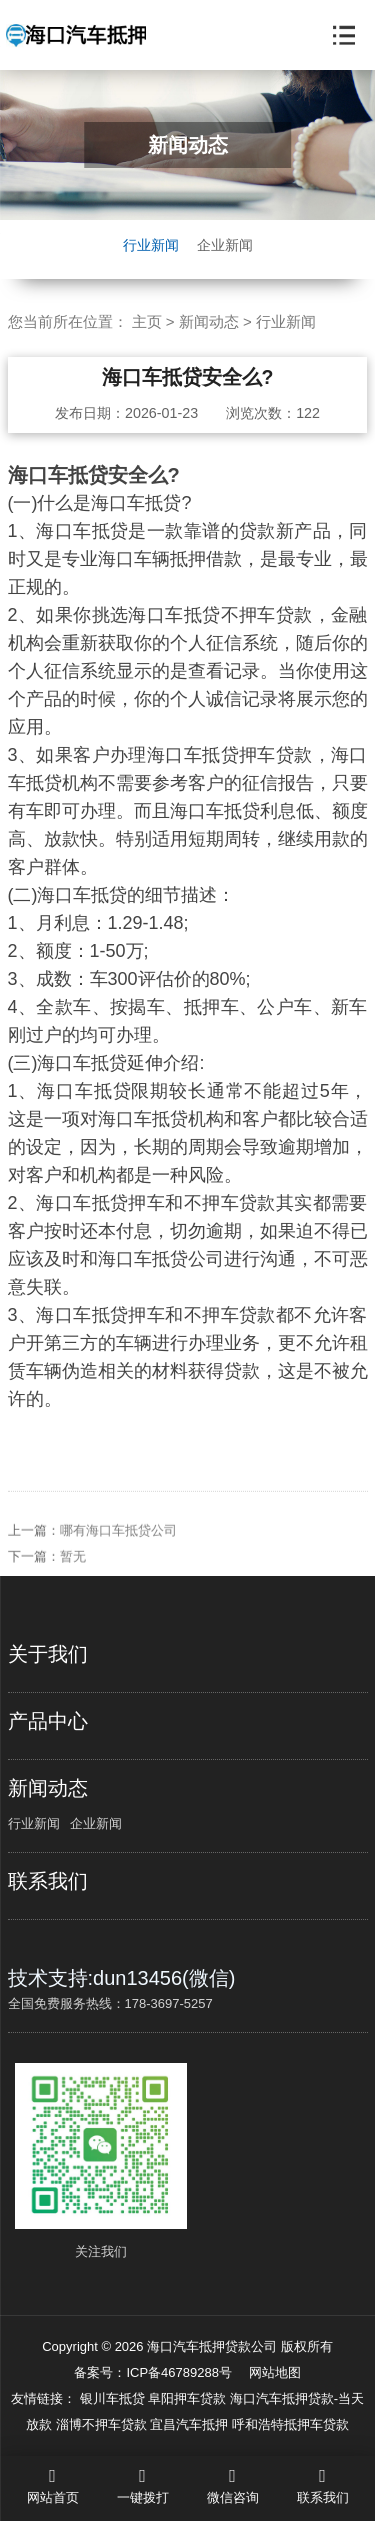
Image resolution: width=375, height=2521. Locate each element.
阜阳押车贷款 (189, 2398)
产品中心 (48, 1721)
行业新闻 (151, 245)
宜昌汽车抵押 (191, 2424)
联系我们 (48, 1881)
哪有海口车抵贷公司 (118, 1547)
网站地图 (275, 2372)
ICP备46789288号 (179, 2372)
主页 (147, 321)
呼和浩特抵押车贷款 (290, 2424)
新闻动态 (209, 321)
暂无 (73, 1573)
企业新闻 (225, 245)
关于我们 (48, 1654)
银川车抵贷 (114, 2398)
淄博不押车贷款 (103, 2424)
